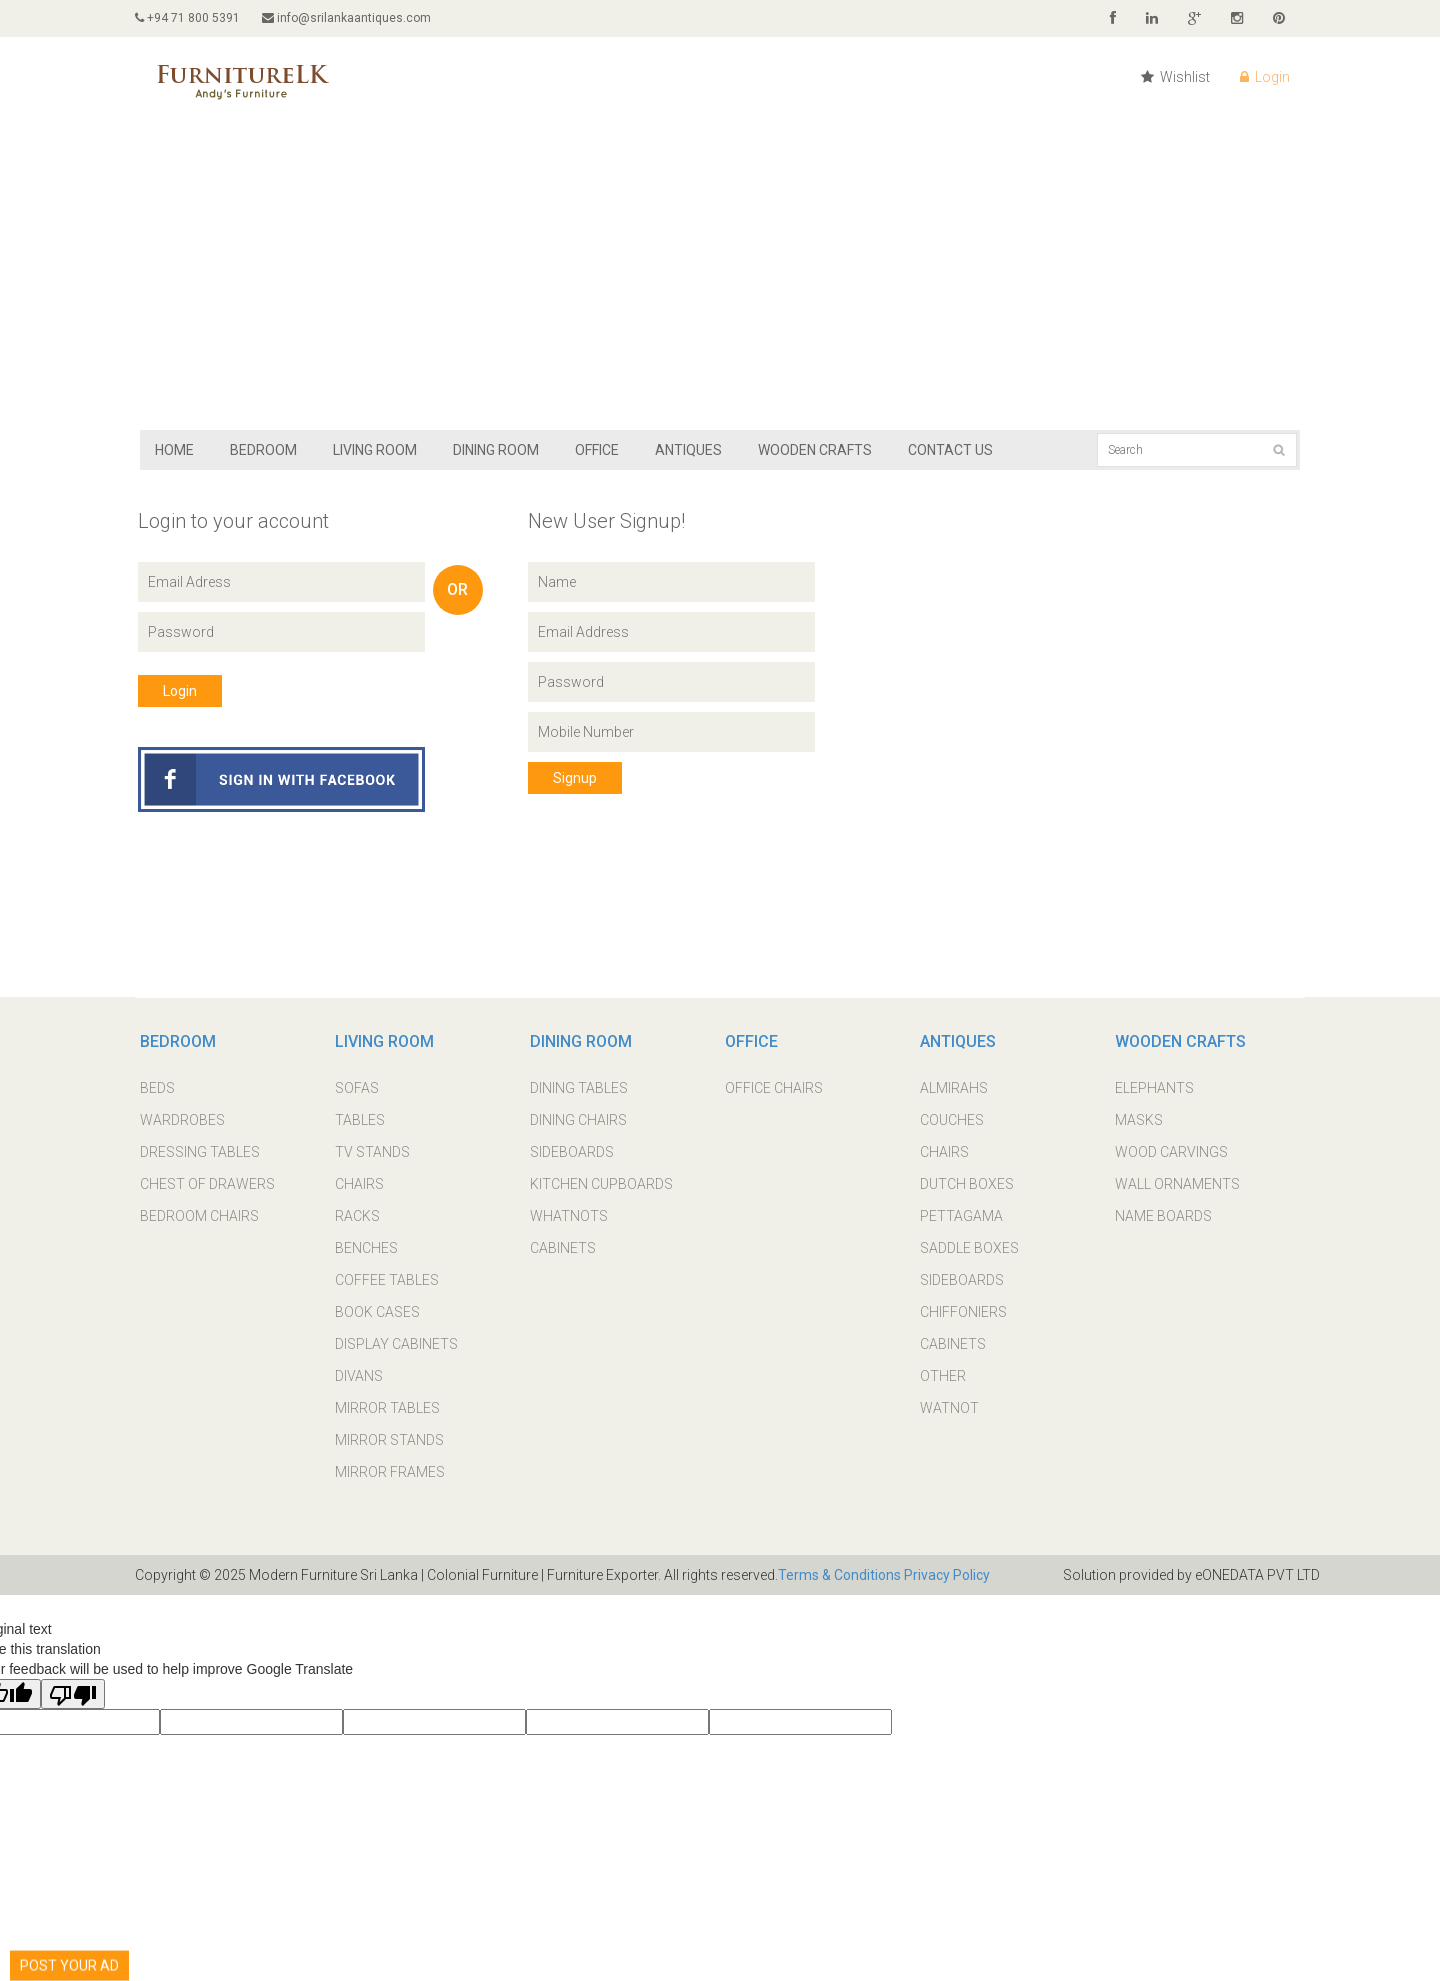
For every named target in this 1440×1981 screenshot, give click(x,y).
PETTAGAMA (961, 1216)
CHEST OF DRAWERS (207, 1184)
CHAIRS (359, 1184)
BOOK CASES (377, 1312)
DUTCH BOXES (967, 1184)
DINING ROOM (496, 450)
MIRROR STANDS (389, 1440)
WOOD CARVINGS (1171, 1152)
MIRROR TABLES (387, 1408)
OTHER (943, 1376)
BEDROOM (263, 450)
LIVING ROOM (375, 450)
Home (174, 450)
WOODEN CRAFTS (815, 450)
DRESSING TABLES (200, 1152)
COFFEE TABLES (387, 1280)
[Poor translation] (73, 1694)
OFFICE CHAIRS (774, 1088)
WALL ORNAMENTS (1177, 1184)
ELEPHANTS (1154, 1088)
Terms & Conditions (839, 1575)
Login (1265, 77)
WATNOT (949, 1408)
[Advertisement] (720, 280)
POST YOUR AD (69, 1956)
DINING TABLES (579, 1088)
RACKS (357, 1216)
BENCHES (366, 1248)
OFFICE (597, 450)
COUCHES (952, 1120)
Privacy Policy (945, 1575)
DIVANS (359, 1376)
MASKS (1139, 1120)
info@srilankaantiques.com (346, 18)
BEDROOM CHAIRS (199, 1216)
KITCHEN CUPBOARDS (601, 1184)
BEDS (157, 1088)
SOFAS (357, 1088)
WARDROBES (182, 1120)
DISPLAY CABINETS (396, 1344)
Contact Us (950, 450)
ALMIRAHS (954, 1088)
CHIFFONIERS (963, 1312)
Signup (575, 778)
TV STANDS (372, 1152)
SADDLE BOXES (969, 1248)
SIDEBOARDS (572, 1152)
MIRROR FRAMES (390, 1472)
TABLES (360, 1120)
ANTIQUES (688, 450)
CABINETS (563, 1248)
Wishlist (1175, 77)
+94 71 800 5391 (187, 18)
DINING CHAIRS (578, 1120)
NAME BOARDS (1163, 1216)
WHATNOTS (569, 1216)
